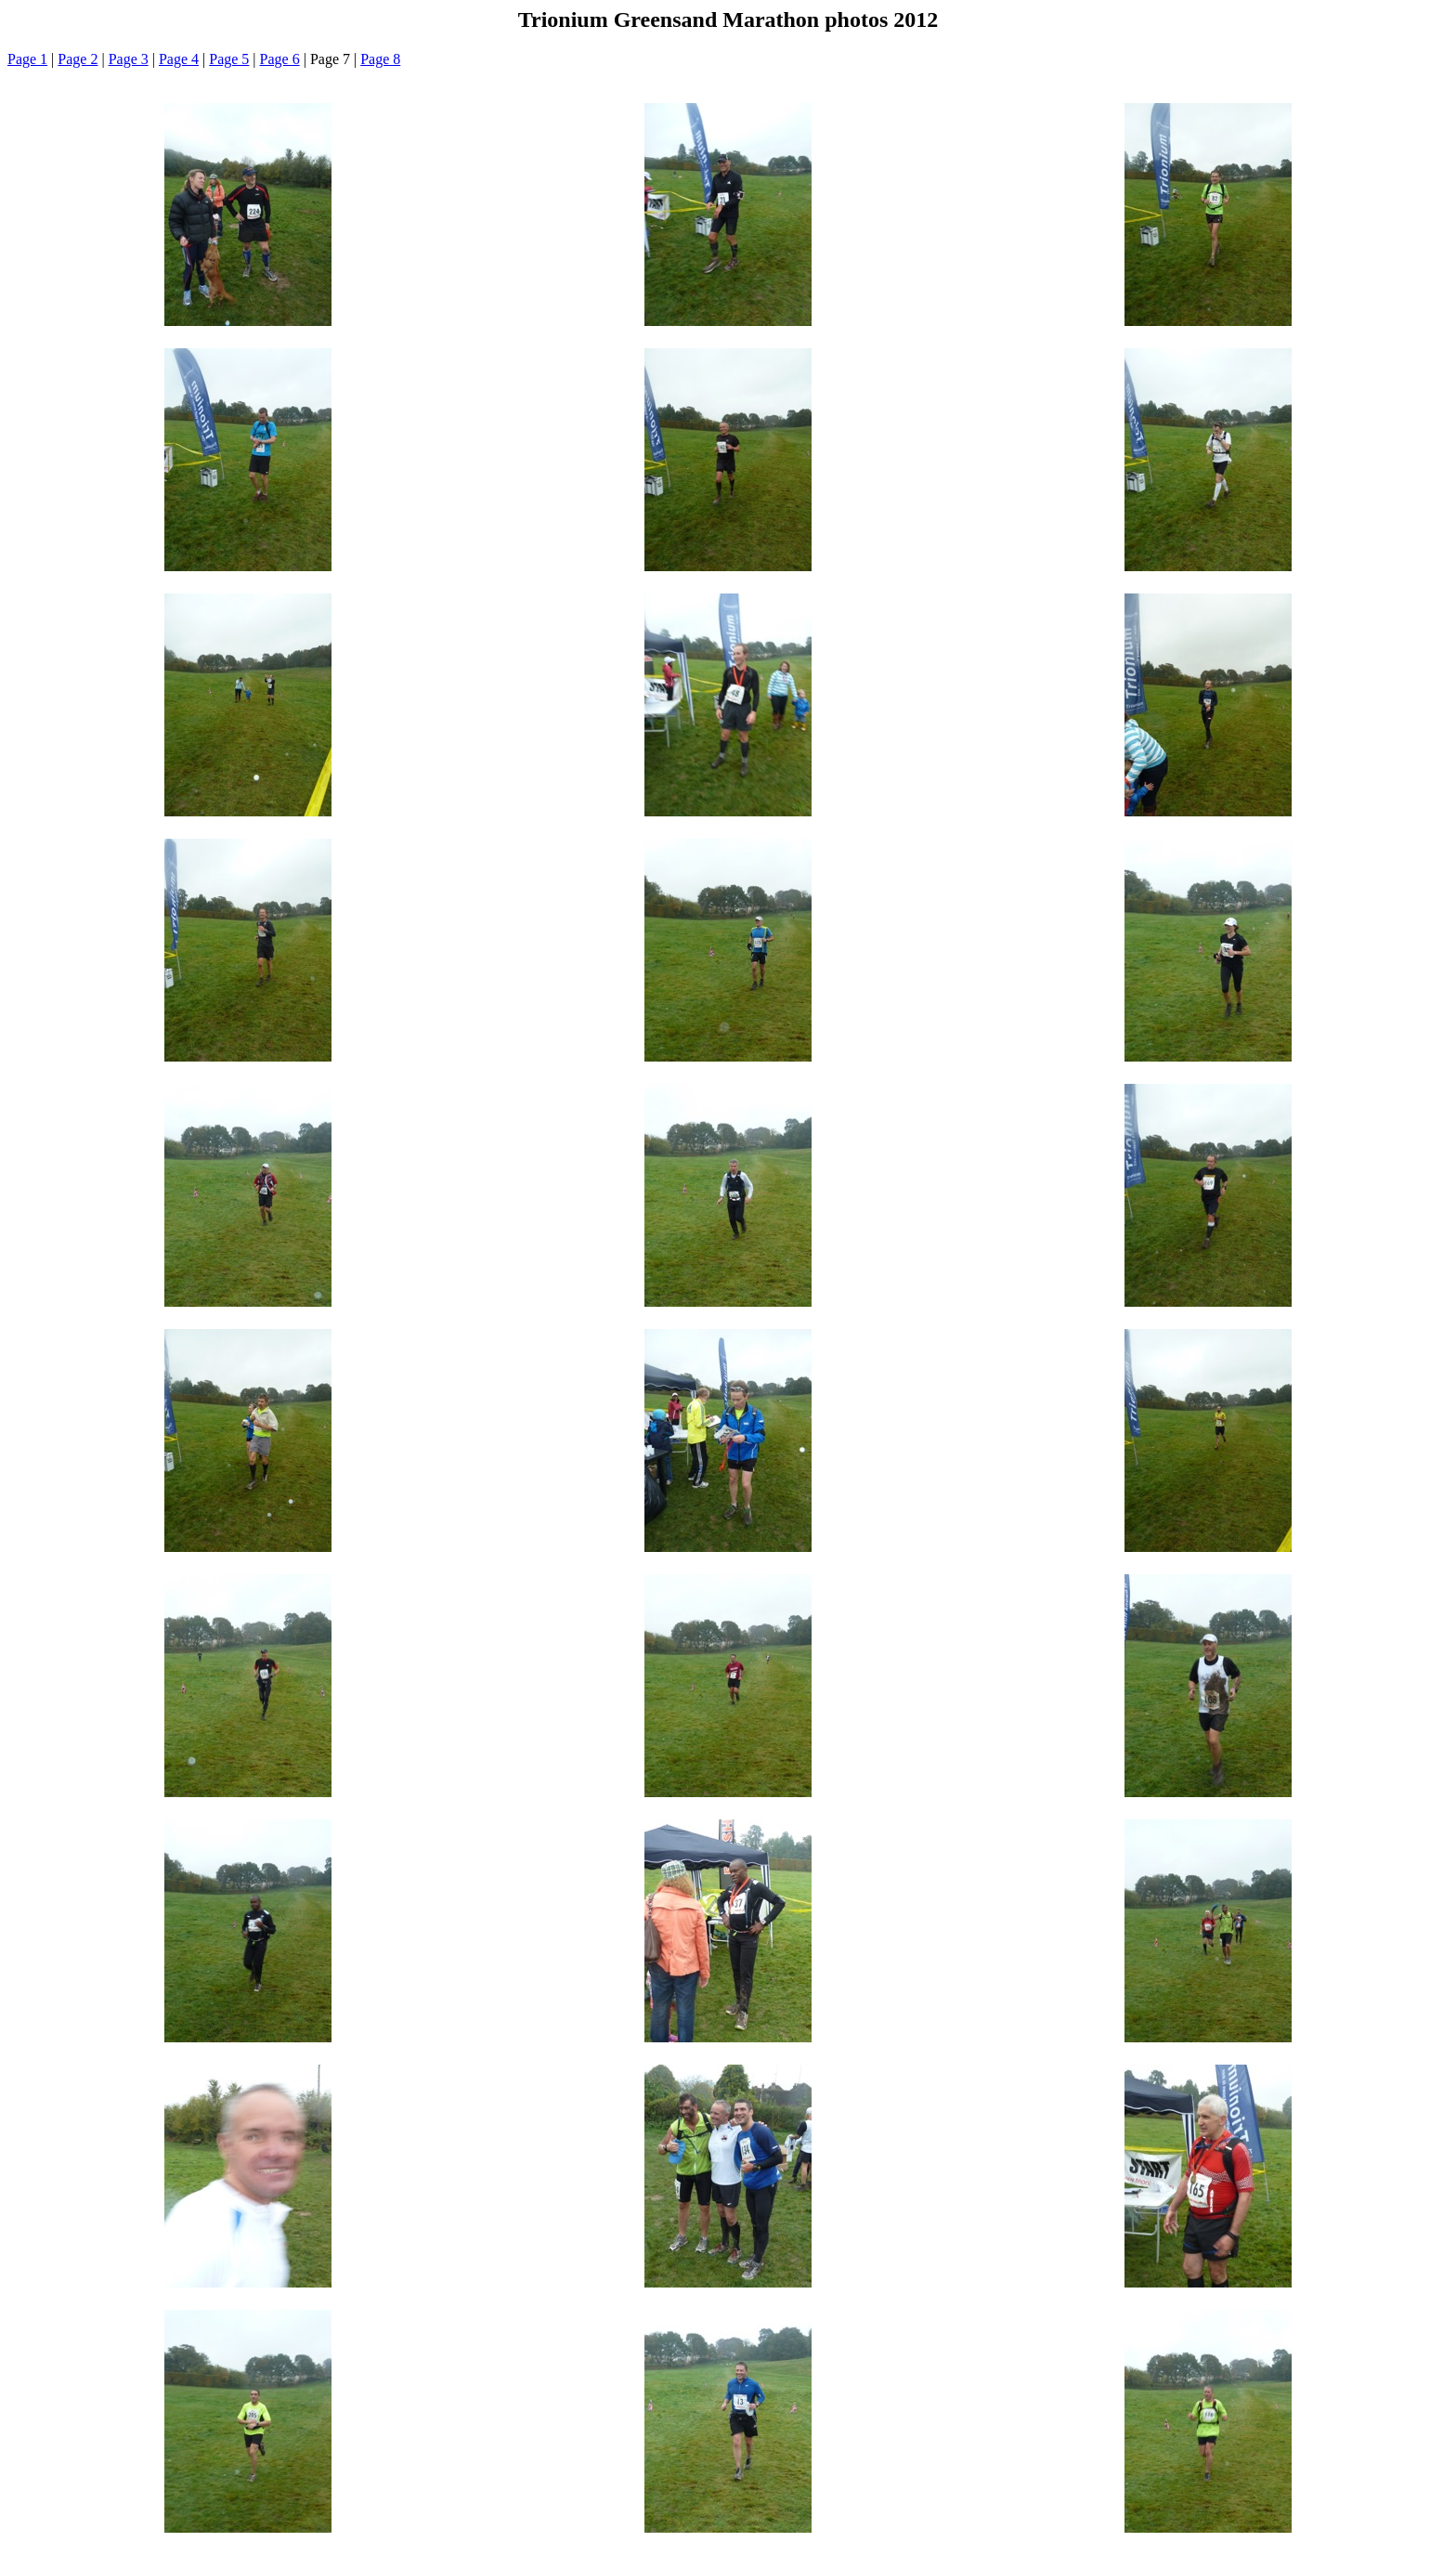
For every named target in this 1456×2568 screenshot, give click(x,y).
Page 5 (229, 59)
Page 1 (27, 59)
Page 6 (280, 59)
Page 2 (78, 59)
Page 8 (380, 59)
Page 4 (179, 59)
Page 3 (129, 59)
